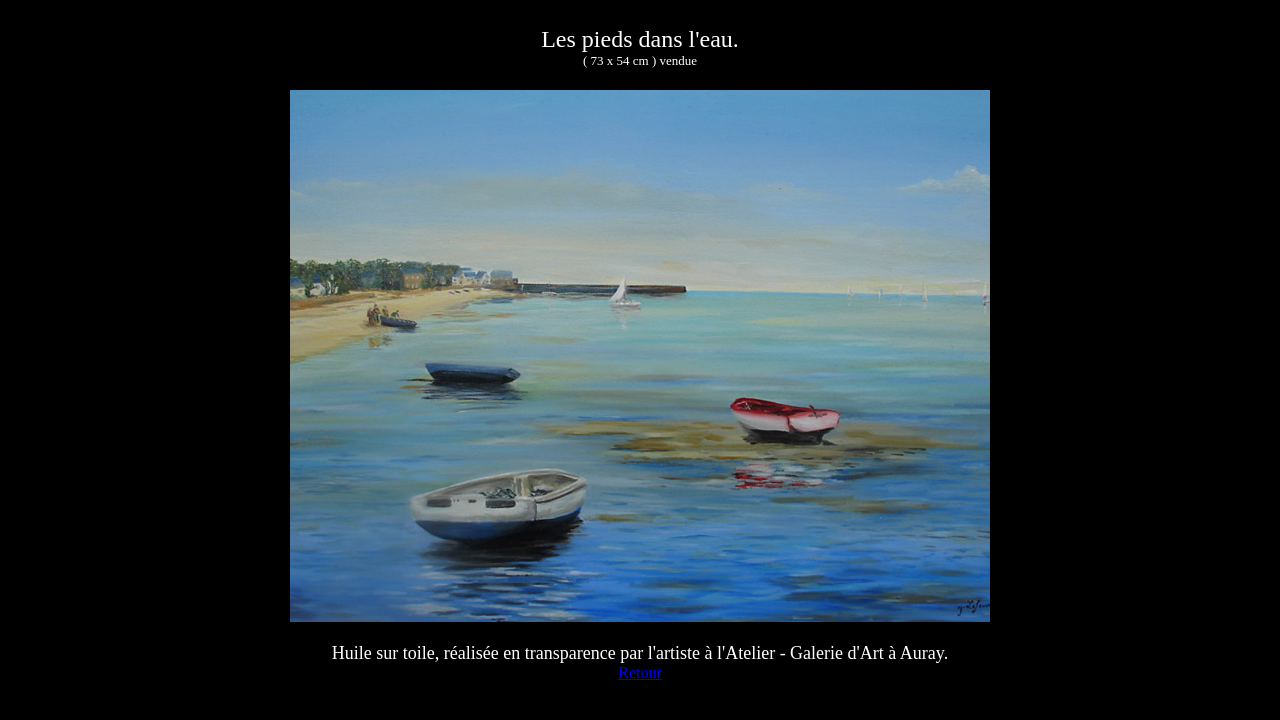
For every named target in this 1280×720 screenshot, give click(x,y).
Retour (640, 672)
